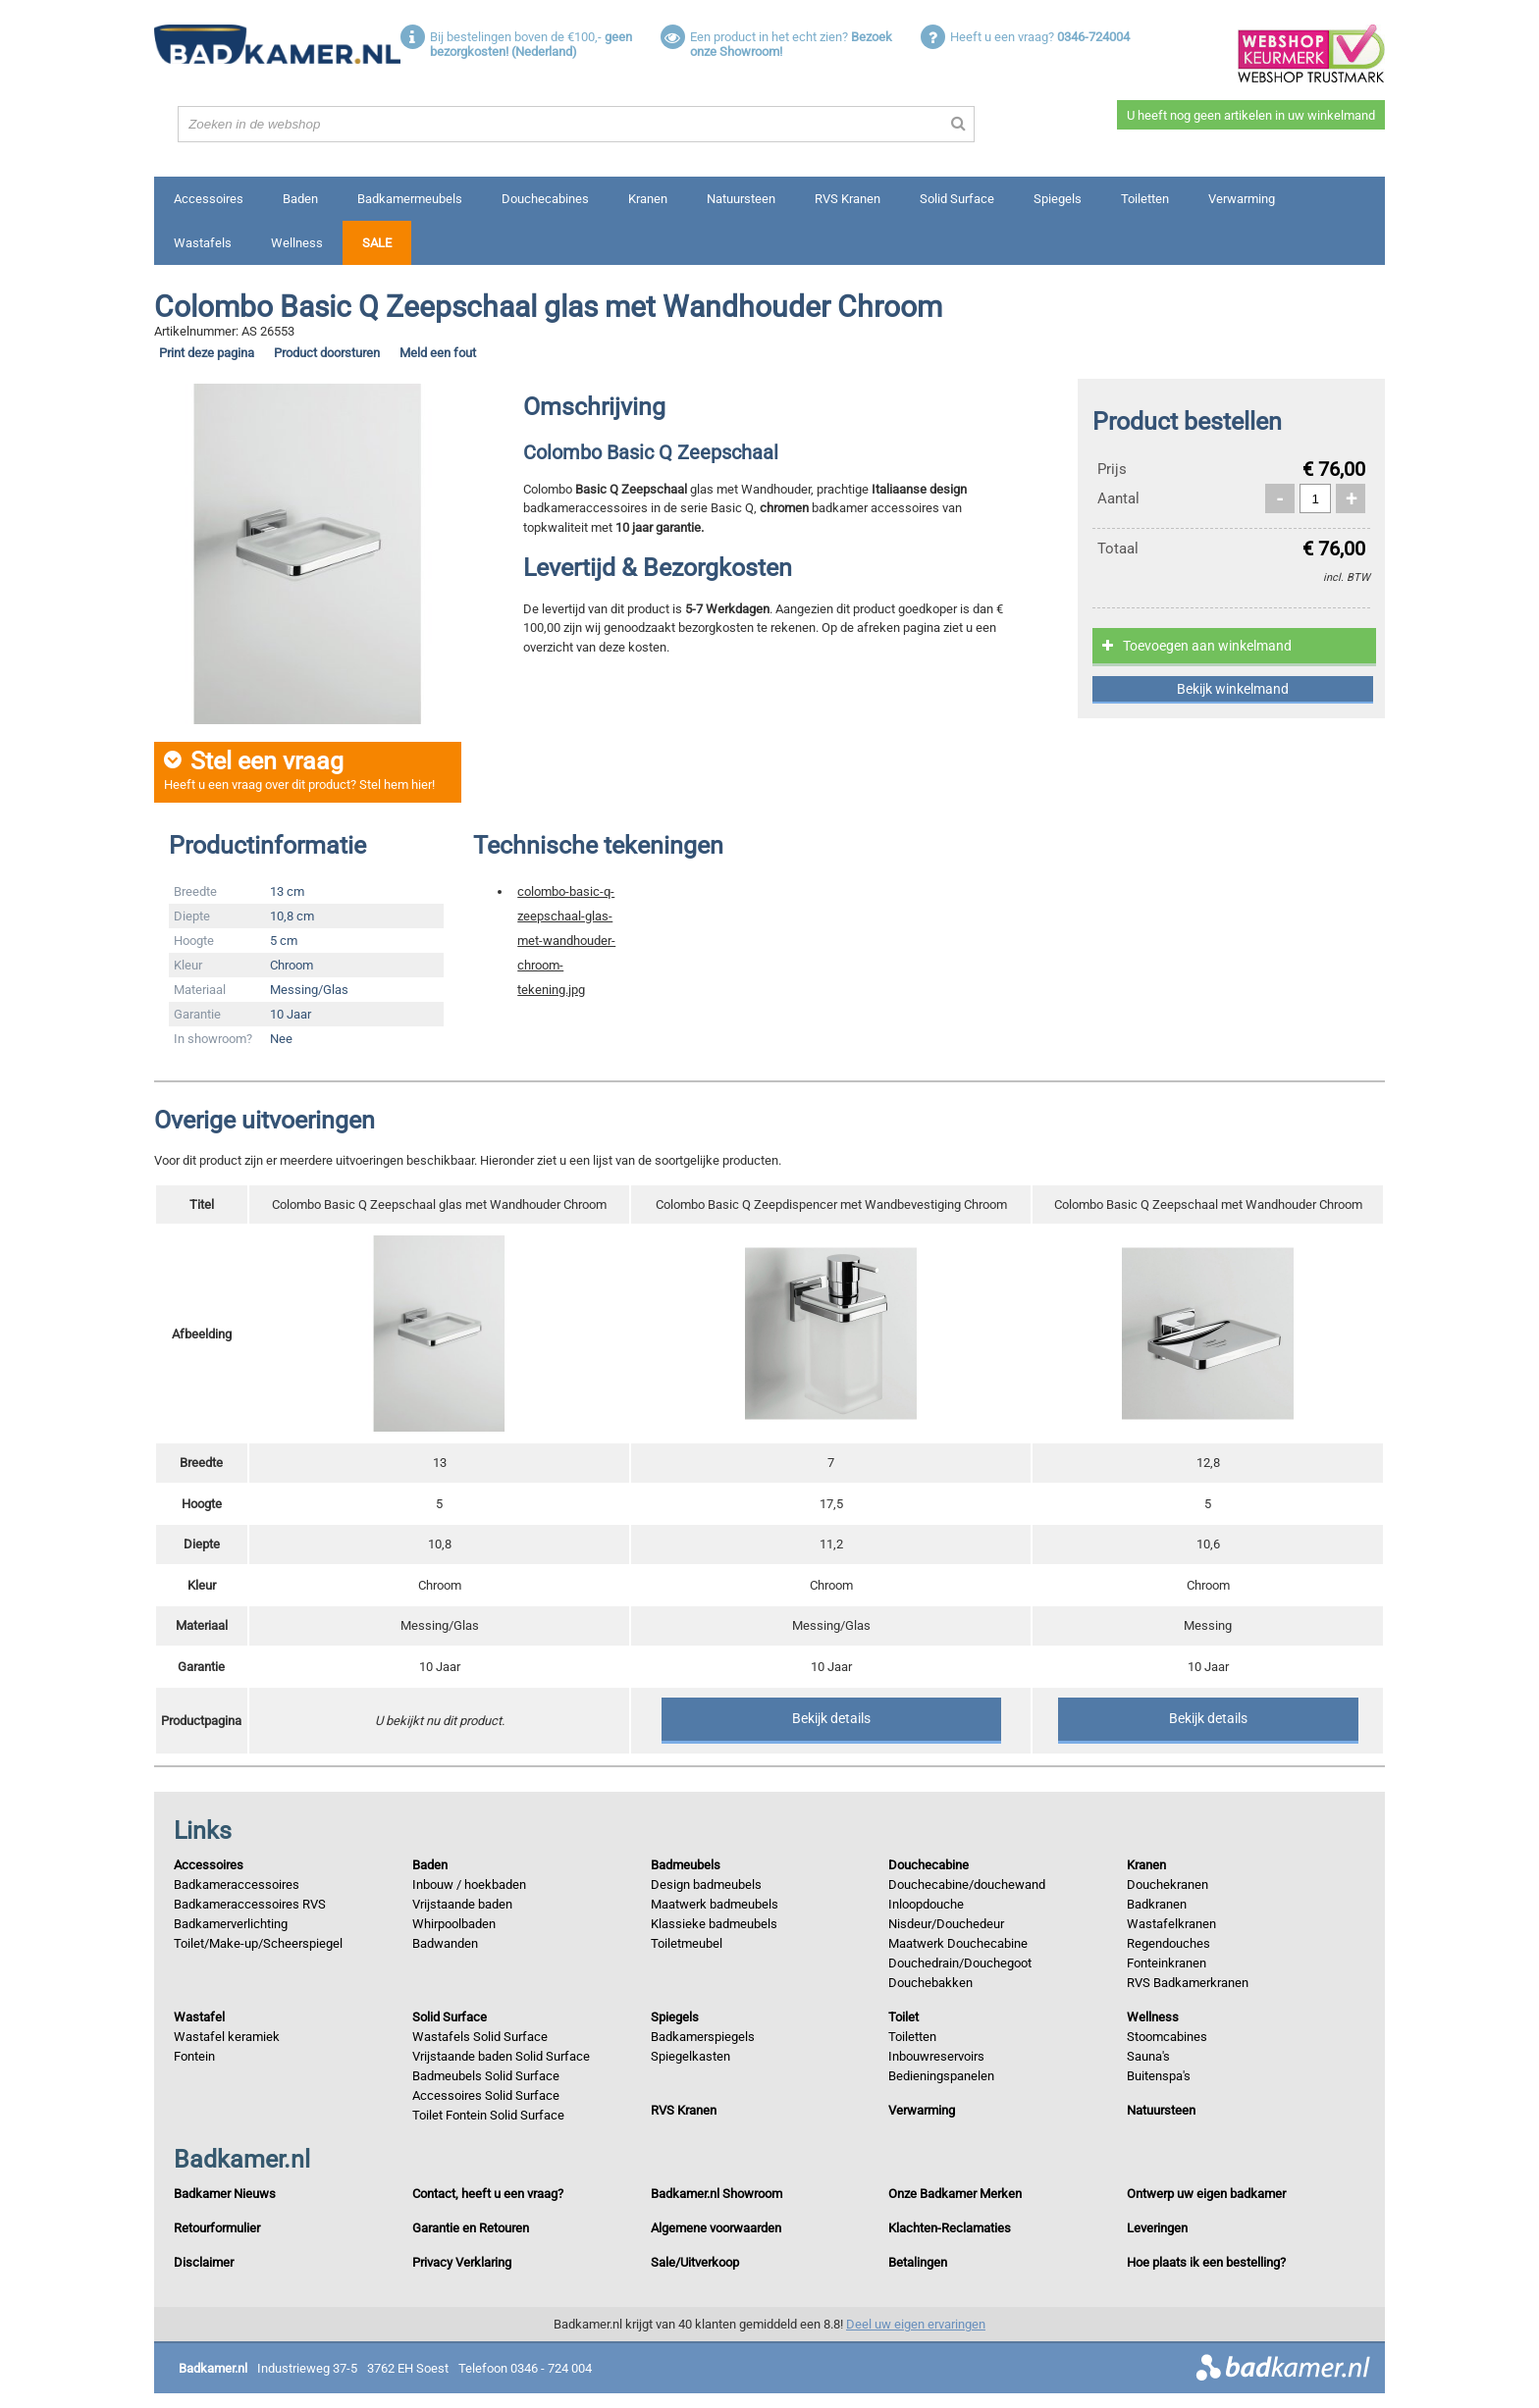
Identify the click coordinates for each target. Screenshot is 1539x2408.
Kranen (647, 198)
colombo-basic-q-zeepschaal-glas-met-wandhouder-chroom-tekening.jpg (566, 940)
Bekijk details (831, 1718)
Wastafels (203, 243)
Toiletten (1145, 198)
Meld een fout (437, 352)
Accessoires (208, 198)
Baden (300, 198)
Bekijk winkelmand (1233, 689)
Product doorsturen (327, 352)
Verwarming (1241, 198)
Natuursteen (741, 198)
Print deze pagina (206, 352)
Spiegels (1058, 198)
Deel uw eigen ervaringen (915, 2324)
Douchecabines (545, 198)
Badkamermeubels (409, 198)
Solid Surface (957, 198)
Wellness (297, 243)
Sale (377, 243)
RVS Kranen (847, 198)
